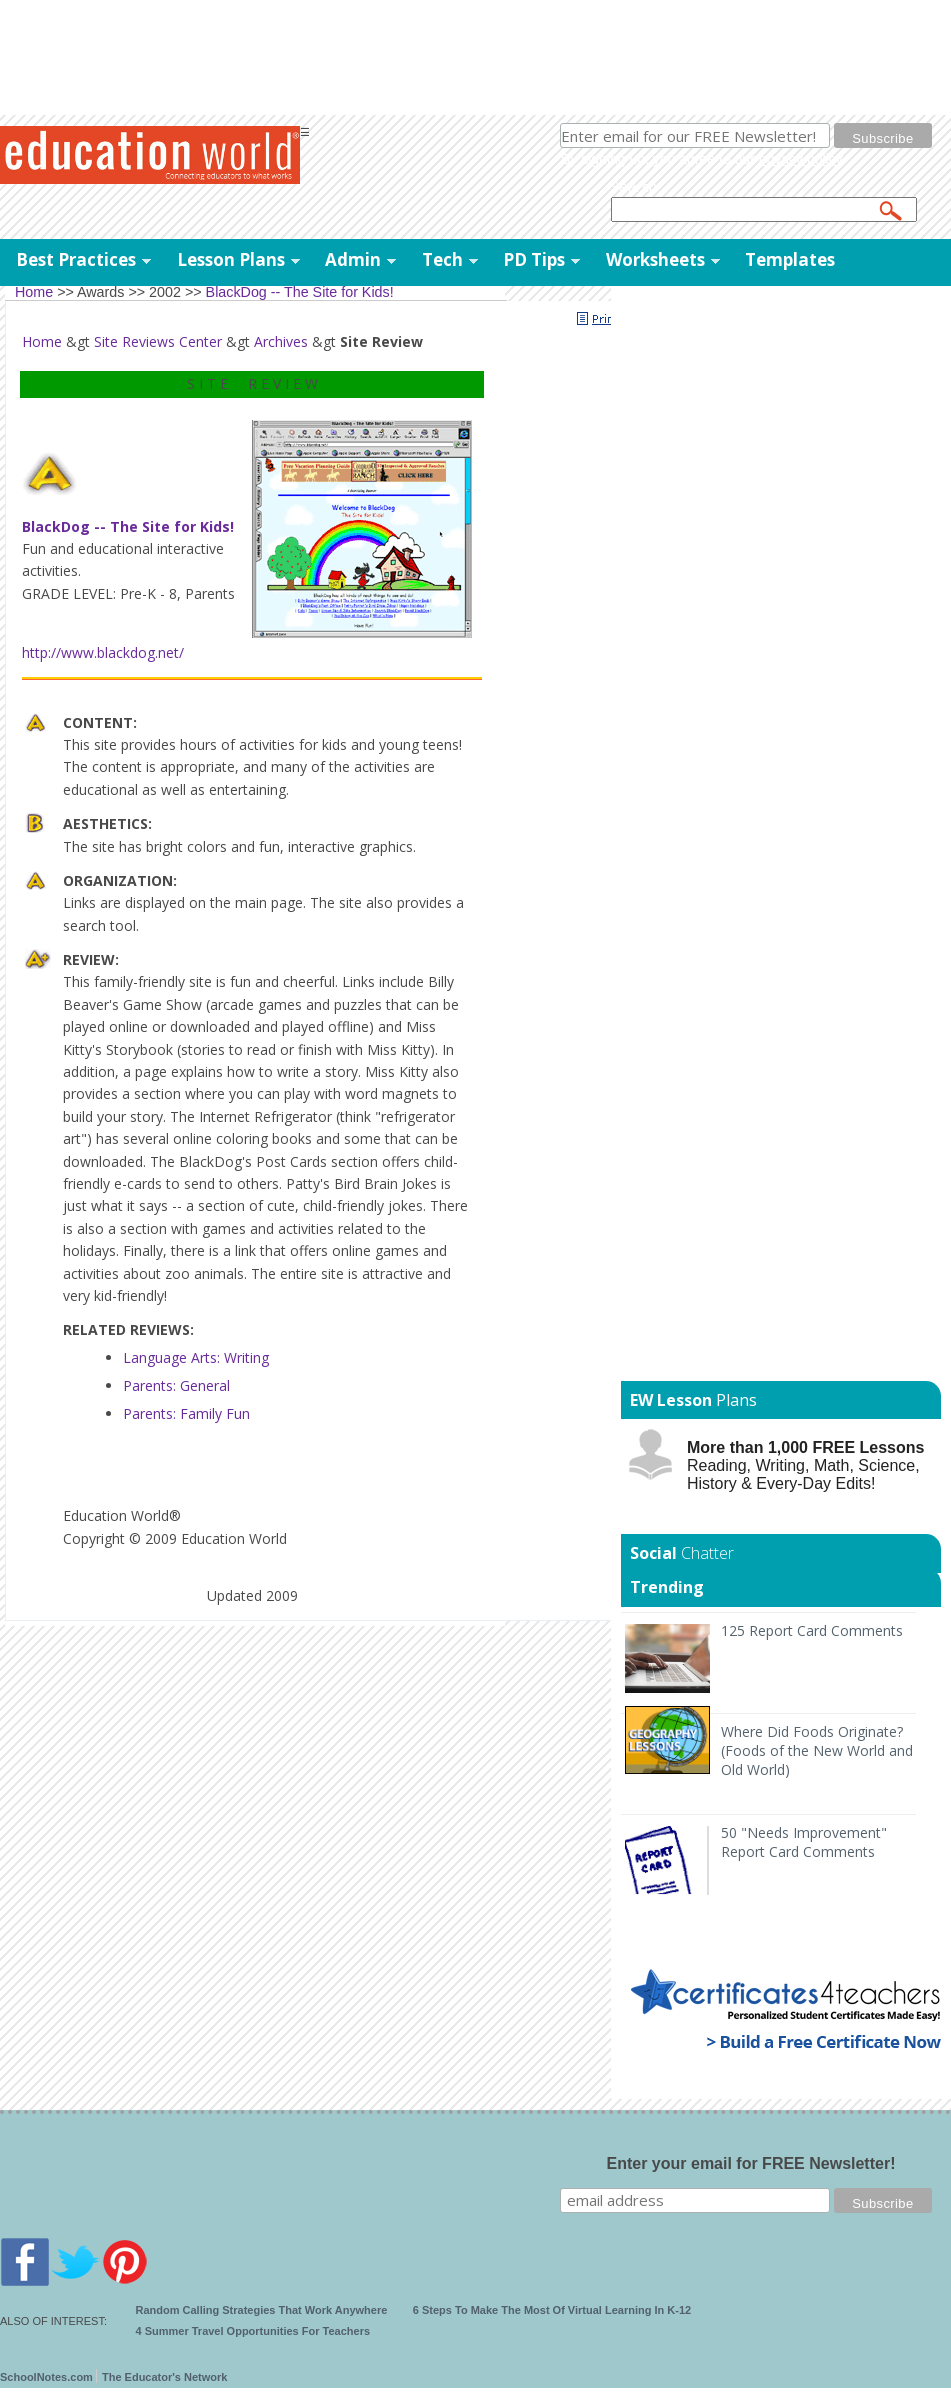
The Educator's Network (164, 2377)
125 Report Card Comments (812, 1630)
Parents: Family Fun (186, 1413)
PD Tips (534, 259)
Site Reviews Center (158, 341)
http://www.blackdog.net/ (103, 652)
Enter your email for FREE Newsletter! (751, 2163)
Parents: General (176, 1385)
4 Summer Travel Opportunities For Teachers (253, 2331)
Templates (790, 259)
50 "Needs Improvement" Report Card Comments (804, 1842)
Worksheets (655, 259)
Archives (281, 341)
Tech (442, 259)
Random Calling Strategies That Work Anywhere (262, 2310)
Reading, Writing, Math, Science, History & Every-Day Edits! (805, 1465)
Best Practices (76, 259)
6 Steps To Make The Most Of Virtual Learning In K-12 (552, 2310)
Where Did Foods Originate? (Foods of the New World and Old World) (817, 1750)
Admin (353, 259)
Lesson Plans (231, 259)
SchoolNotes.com (46, 2377)
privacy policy (800, 159)
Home (42, 341)
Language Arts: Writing (196, 1357)
